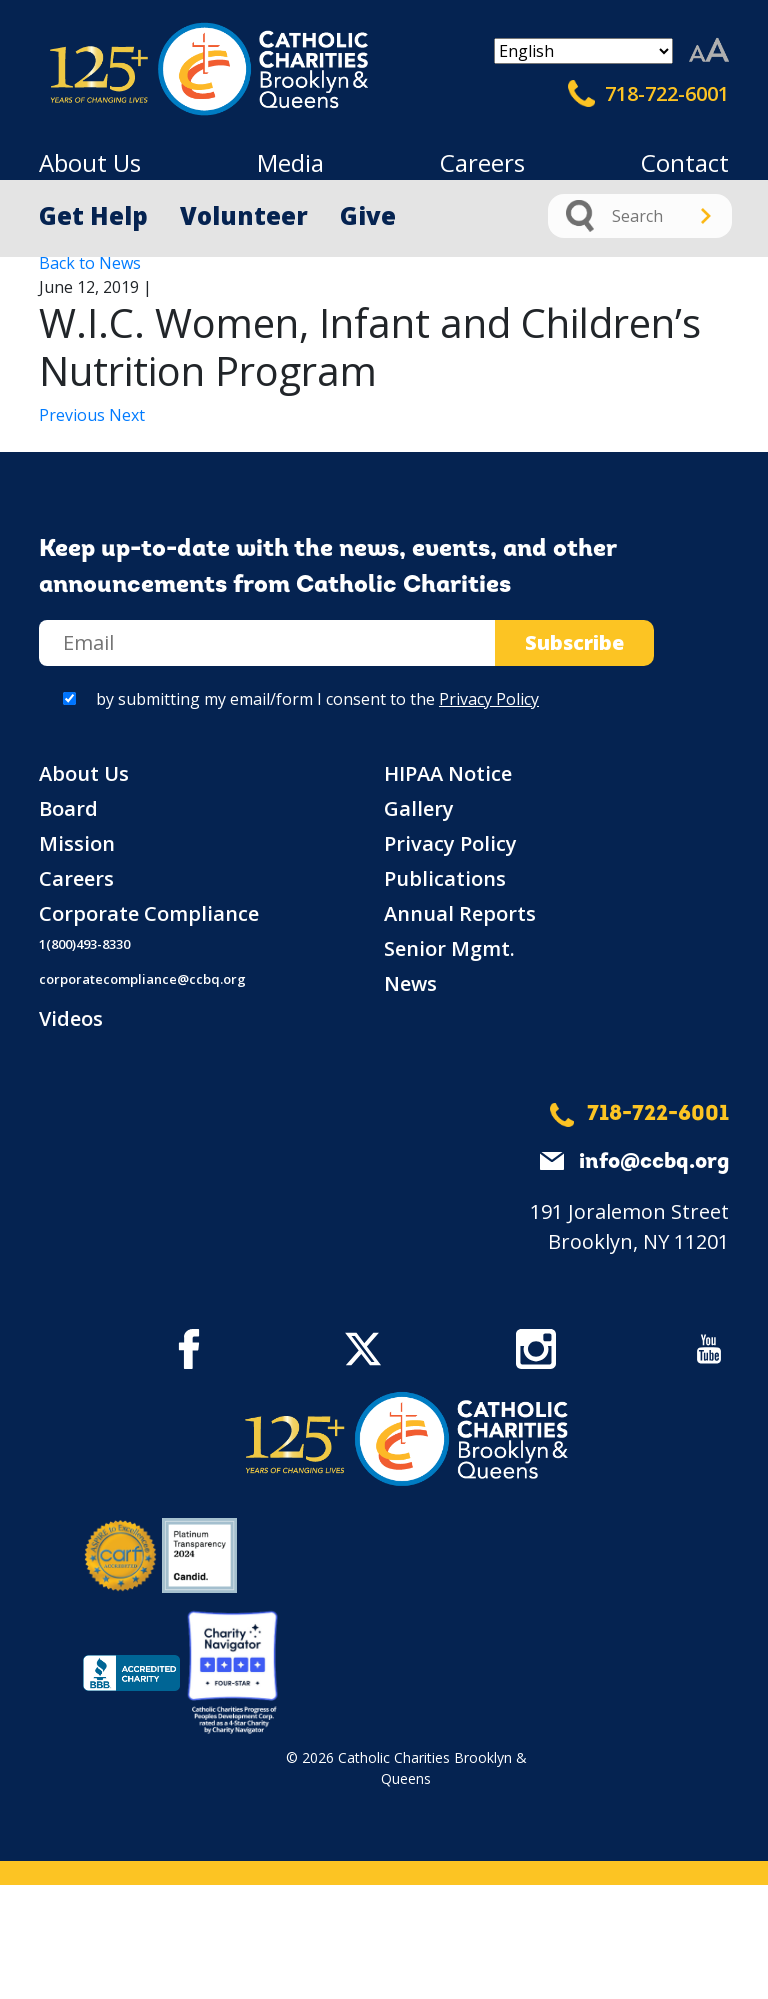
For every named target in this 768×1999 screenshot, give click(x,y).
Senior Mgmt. (449, 948)
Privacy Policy (489, 699)
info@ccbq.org (654, 1162)
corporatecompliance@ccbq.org (142, 979)
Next (127, 415)
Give (368, 215)
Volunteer (244, 215)
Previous (74, 415)
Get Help (93, 215)
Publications (445, 878)
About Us (90, 162)
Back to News (90, 263)
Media (290, 162)
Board (68, 808)
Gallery (419, 808)
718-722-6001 (648, 94)
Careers (482, 162)
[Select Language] (583, 51)
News (410, 983)
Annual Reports (460, 913)
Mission (77, 843)
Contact (685, 162)
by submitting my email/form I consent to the (317, 699)
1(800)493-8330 (84, 944)
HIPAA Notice (448, 773)
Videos (71, 1018)
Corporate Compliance (149, 913)
